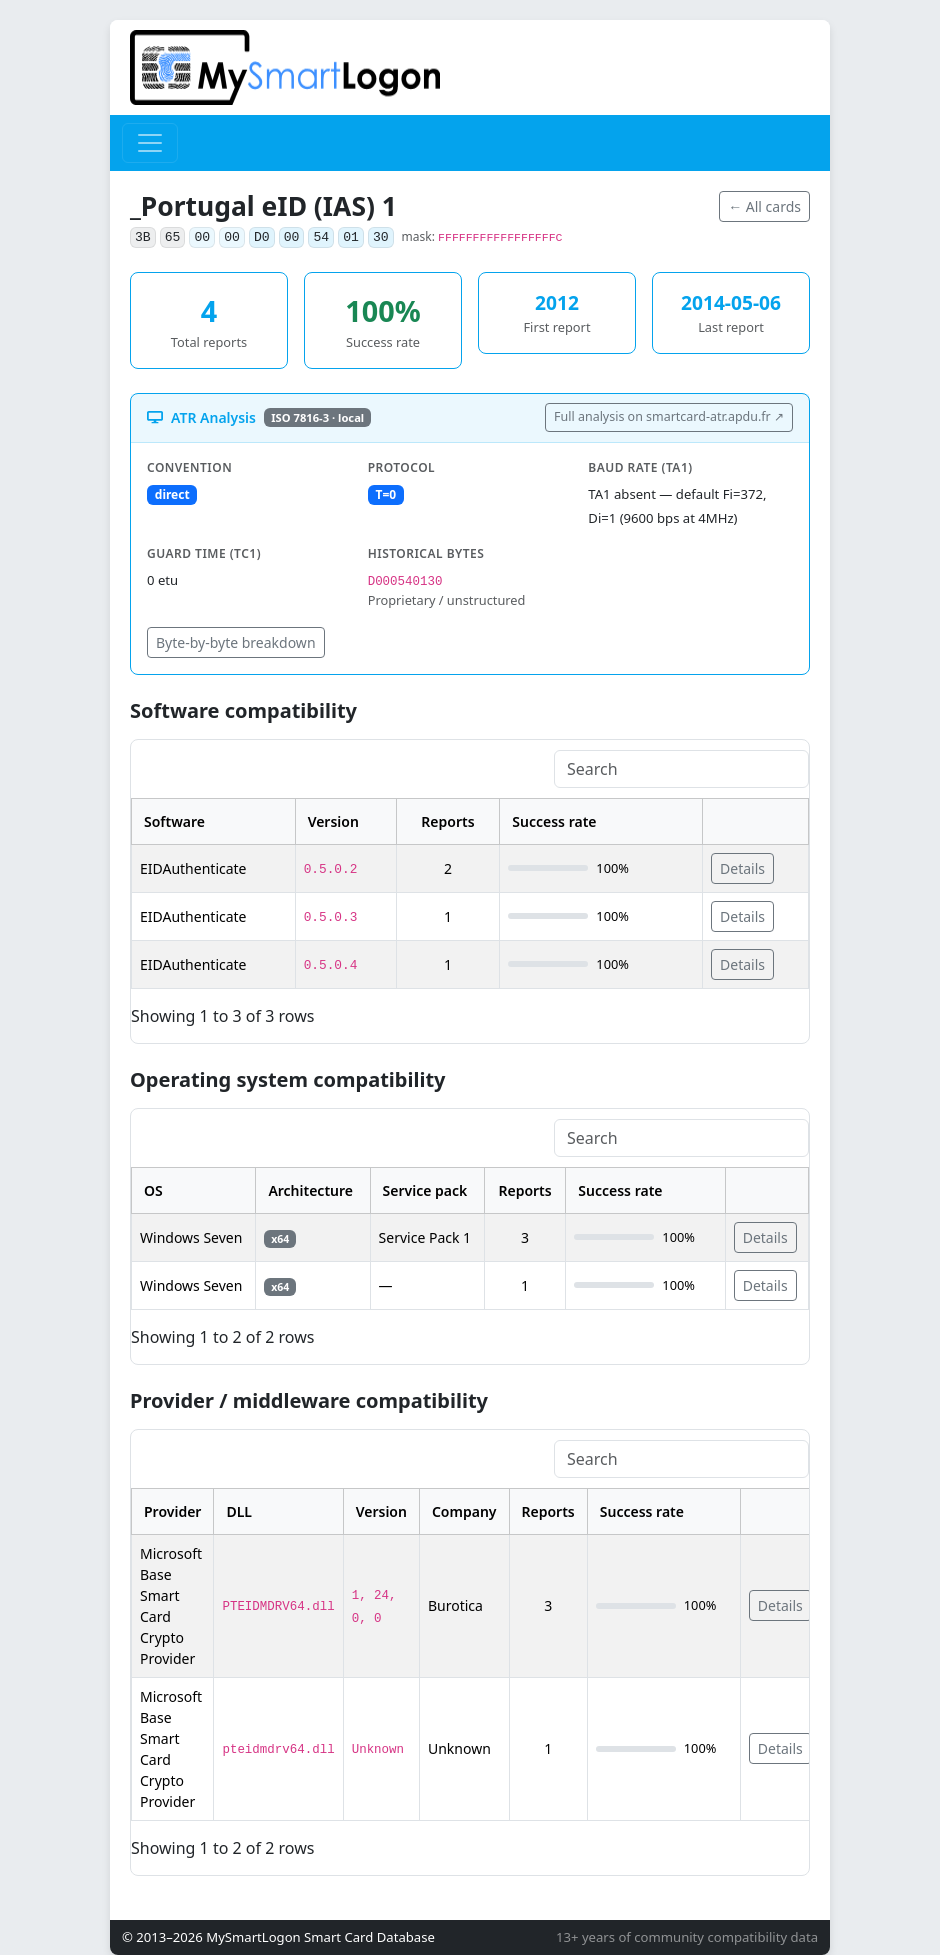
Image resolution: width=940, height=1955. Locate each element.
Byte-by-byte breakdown (236, 642)
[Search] (681, 769)
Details (742, 868)
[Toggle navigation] (150, 143)
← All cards (764, 206)
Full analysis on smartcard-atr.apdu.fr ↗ (669, 416)
